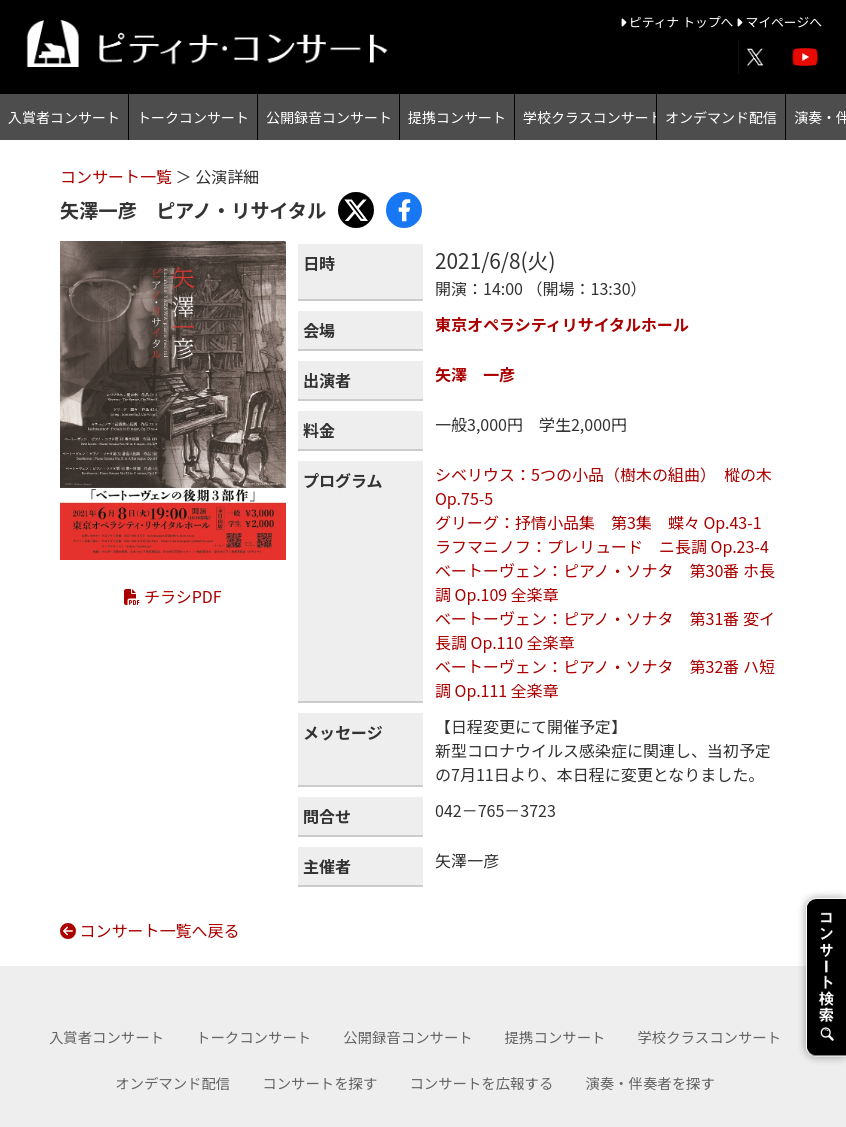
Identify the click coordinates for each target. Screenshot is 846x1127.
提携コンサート (457, 117)
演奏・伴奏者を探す (650, 1082)
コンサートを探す (319, 1082)
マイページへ (779, 21)
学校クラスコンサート (589, 117)
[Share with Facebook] (404, 210)
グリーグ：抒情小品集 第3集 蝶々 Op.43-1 (598, 522)
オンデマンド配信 (721, 117)
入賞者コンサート (64, 117)
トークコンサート (193, 117)
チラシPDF (172, 596)
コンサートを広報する (481, 1082)
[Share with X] (356, 210)
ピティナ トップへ (678, 21)
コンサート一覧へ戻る (150, 930)
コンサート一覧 (118, 176)
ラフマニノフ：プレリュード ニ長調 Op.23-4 (602, 546)
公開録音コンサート (329, 117)
